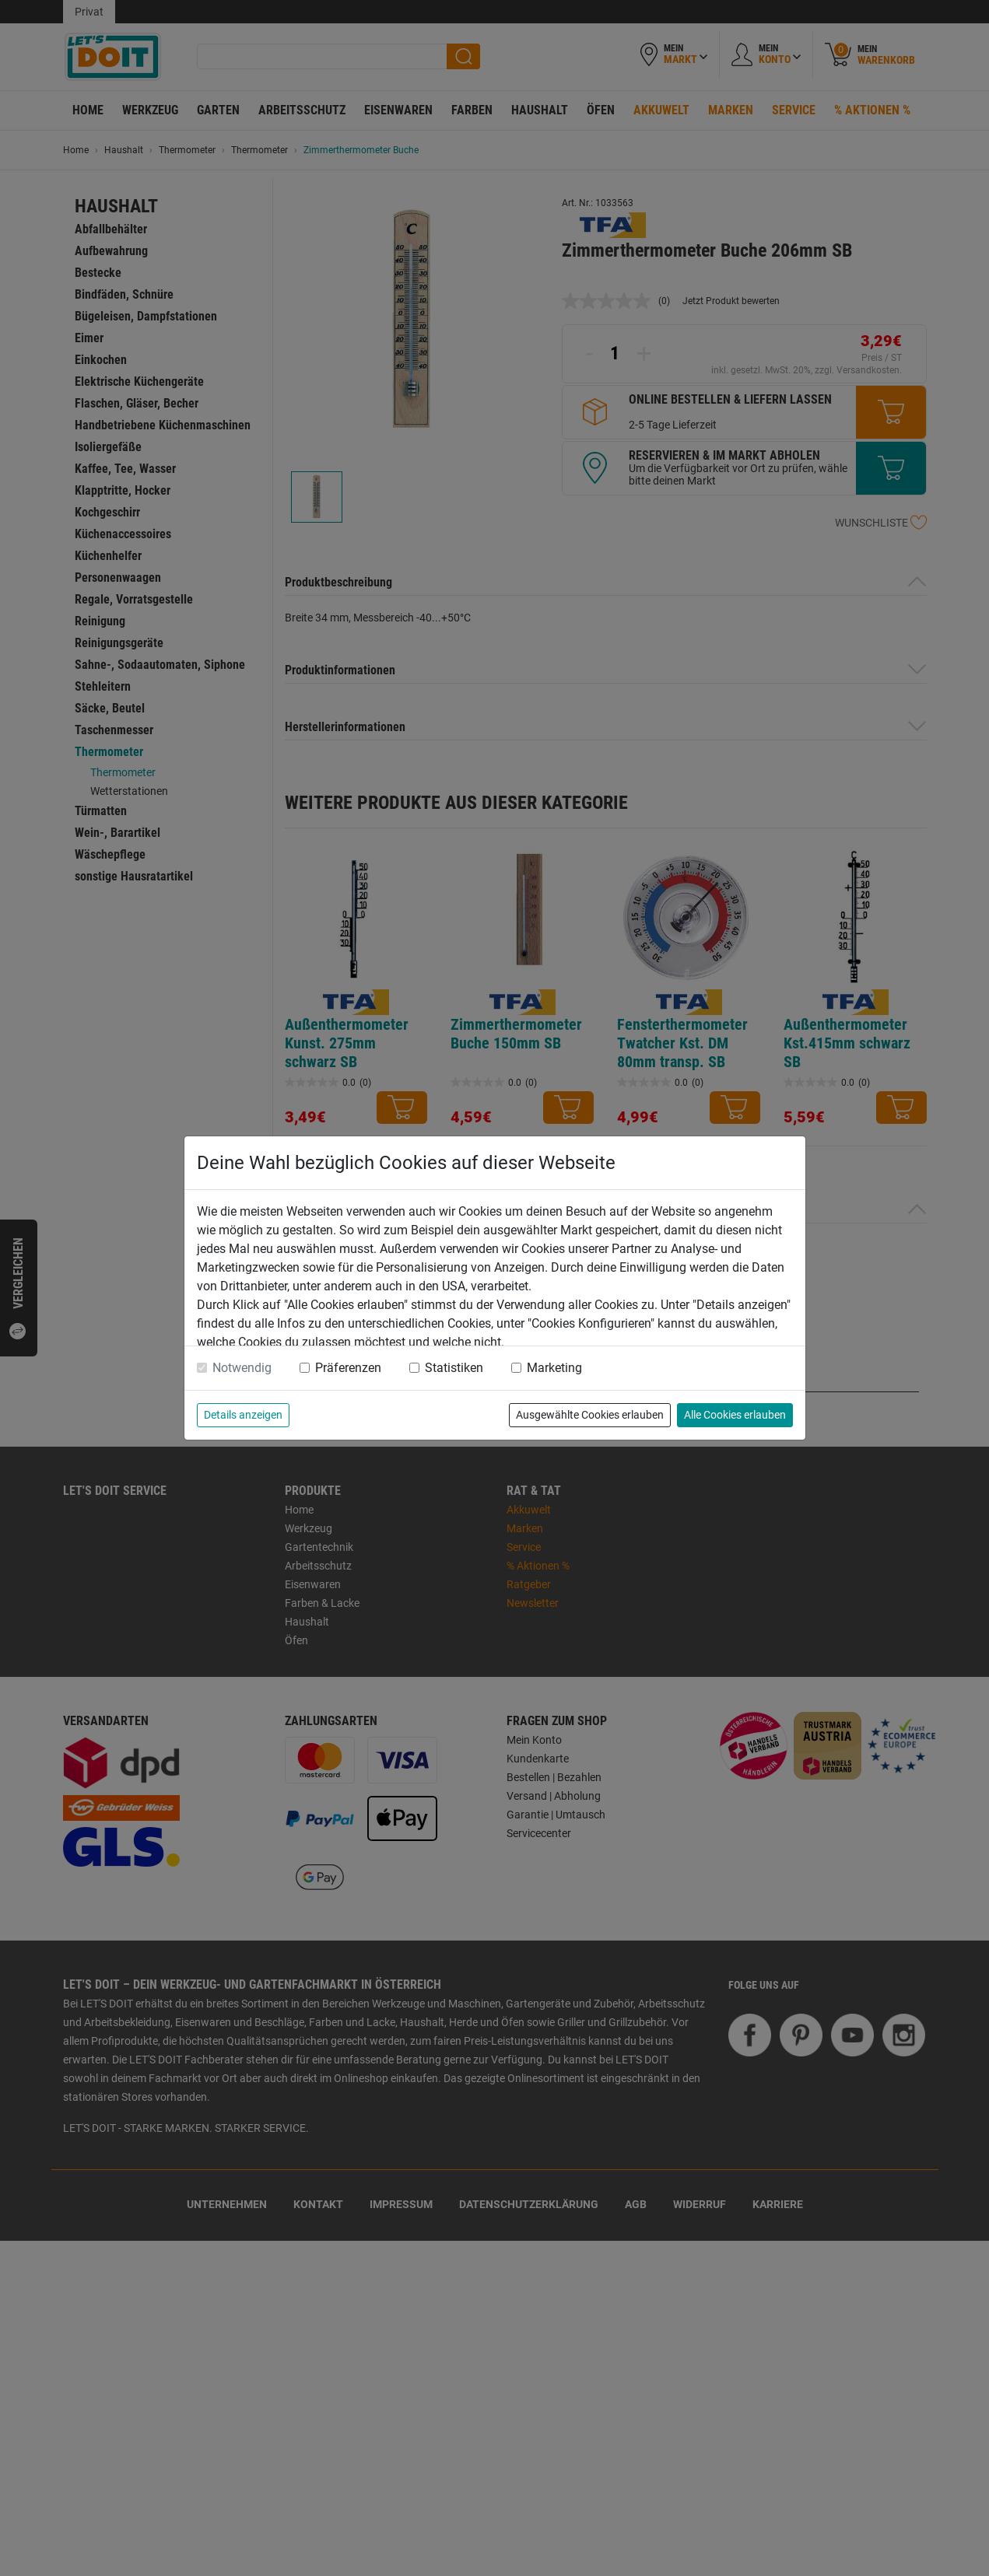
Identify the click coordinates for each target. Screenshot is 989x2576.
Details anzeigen (243, 1415)
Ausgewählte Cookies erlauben (590, 1415)
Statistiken (454, 1367)
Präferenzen (348, 1367)
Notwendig (242, 1367)
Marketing (554, 1367)
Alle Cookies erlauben (735, 1415)
